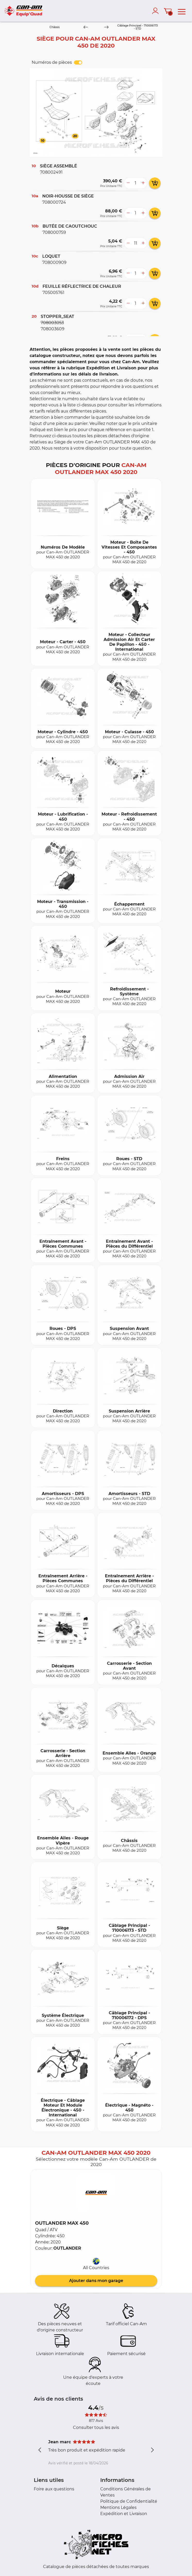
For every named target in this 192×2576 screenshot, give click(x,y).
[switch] (78, 62)
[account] (156, 11)
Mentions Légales (118, 2507)
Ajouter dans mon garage (96, 2280)
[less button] (128, 183)
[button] (96, 2193)
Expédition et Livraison (123, 2513)
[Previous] (85, 27)
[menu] (182, 11)
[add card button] (155, 183)
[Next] (106, 27)
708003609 (52, 328)
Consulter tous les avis (96, 2427)
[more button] (143, 183)
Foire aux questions (54, 2488)
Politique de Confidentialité (128, 2501)
